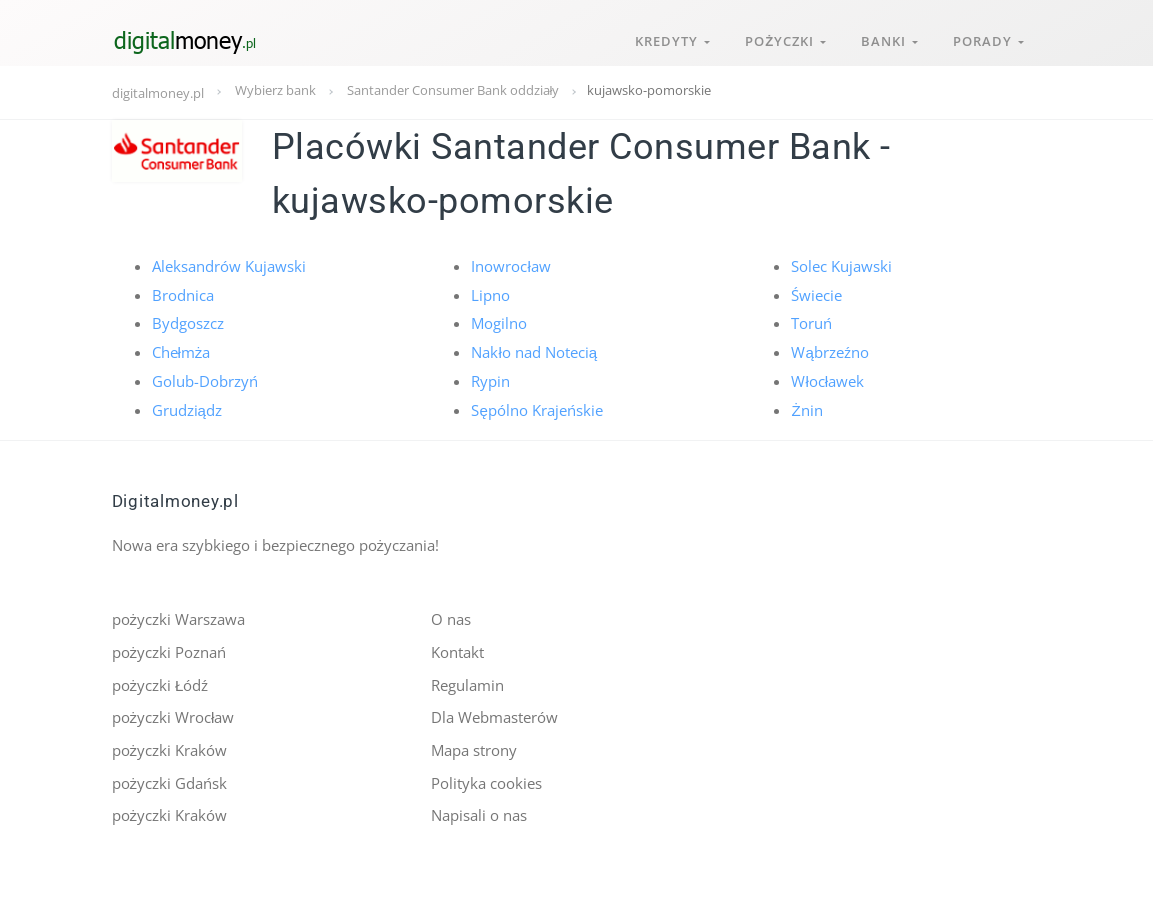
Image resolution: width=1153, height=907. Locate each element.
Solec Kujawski (841, 266)
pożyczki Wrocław (173, 715)
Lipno (490, 294)
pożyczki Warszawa (179, 618)
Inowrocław (510, 266)
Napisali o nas (479, 813)
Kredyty (669, 38)
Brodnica (183, 294)
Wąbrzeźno (829, 351)
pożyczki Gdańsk (170, 780)
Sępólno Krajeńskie (536, 408)
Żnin (806, 408)
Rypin (490, 380)
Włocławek (827, 380)
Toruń (811, 323)
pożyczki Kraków (170, 748)
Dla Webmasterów (494, 715)
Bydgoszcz (188, 323)
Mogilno (499, 323)
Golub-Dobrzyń (205, 380)
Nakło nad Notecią (534, 351)
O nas (451, 618)
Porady (988, 38)
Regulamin (467, 683)
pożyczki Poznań (169, 650)
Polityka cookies (486, 780)
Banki (888, 38)
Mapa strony (474, 748)
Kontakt (457, 650)
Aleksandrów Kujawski (229, 266)
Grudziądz (187, 408)
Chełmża (181, 351)
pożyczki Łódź (160, 683)
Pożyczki (783, 38)
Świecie (816, 294)
